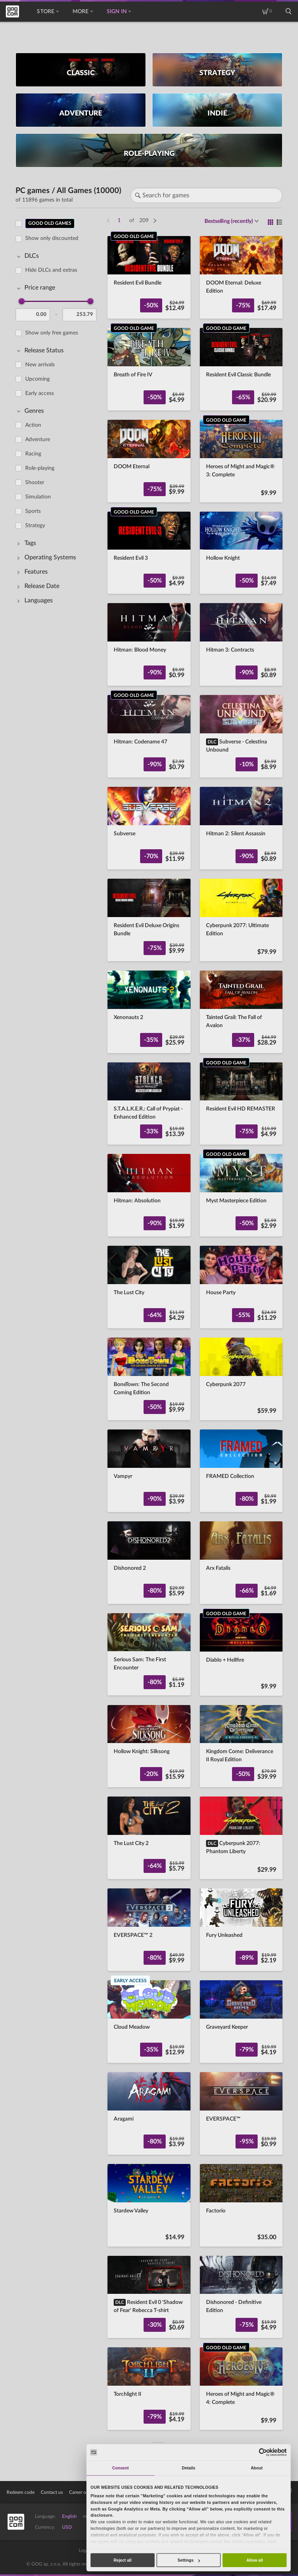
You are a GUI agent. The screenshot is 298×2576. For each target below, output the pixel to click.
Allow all (254, 2560)
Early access (39, 393)
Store (47, 11)
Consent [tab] (120, 2468)
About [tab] (257, 2468)
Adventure (37, 439)
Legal (84, 2550)
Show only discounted (51, 238)
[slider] (22, 301)
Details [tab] (189, 2468)
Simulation (38, 497)
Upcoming (37, 379)
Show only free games (51, 333)
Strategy (35, 525)
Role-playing (39, 468)
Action (33, 425)
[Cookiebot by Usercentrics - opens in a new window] (262, 2452)
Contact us (52, 2492)
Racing (33, 454)
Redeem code (21, 2492)
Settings (188, 2560)
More (83, 11)
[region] (58, 1331)
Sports (33, 511)
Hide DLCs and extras (51, 270)
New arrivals (40, 364)
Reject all (123, 2560)
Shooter (34, 482)
